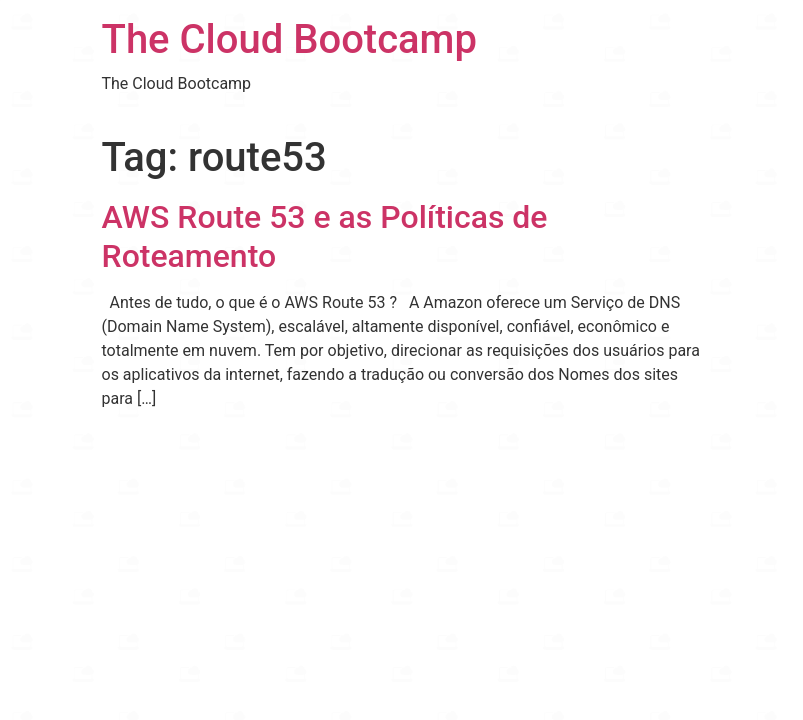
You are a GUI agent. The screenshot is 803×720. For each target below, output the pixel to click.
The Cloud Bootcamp (289, 39)
